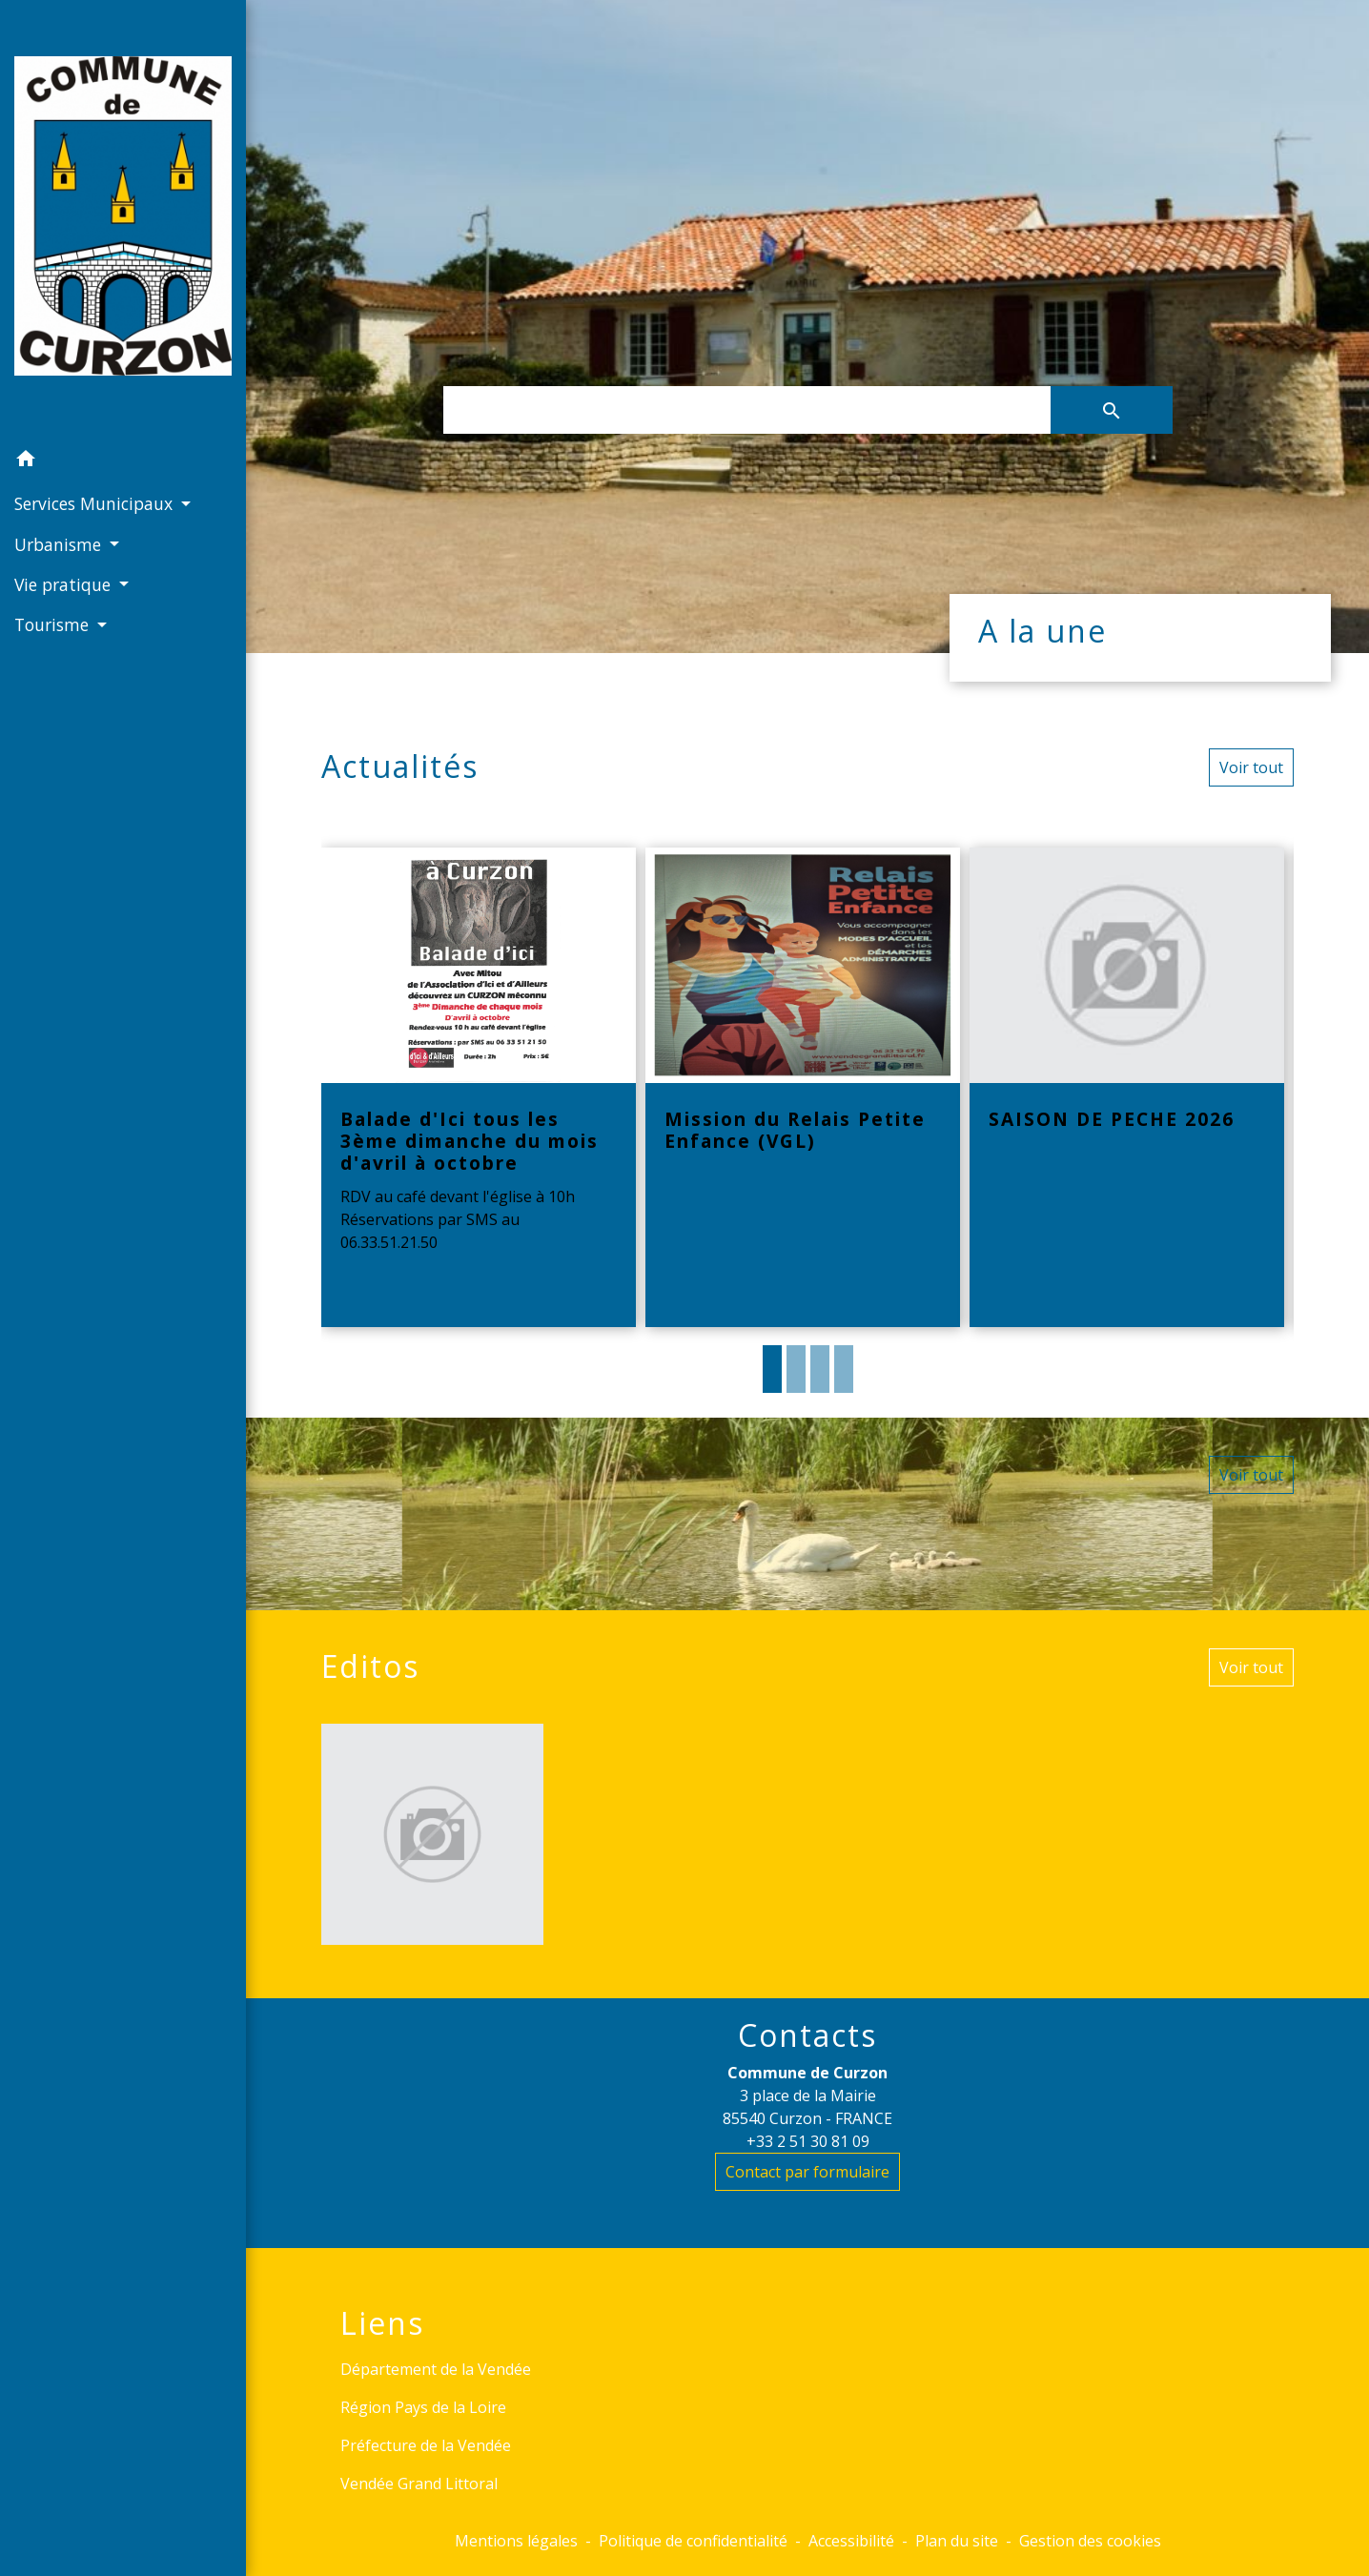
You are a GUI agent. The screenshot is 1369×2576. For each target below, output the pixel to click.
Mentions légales (516, 2540)
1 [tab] (772, 1369)
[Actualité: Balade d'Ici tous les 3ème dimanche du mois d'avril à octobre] (478, 1088)
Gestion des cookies (1090, 2540)
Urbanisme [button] (60, 544)
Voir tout (1251, 767)
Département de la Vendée (435, 2369)
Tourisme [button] (53, 624)
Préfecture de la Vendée (425, 2445)
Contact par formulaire (807, 2171)
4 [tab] (843, 1369)
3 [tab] (819, 1369)
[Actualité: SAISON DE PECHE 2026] (1127, 1088)
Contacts (807, 2035)
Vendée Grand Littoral (419, 2483)
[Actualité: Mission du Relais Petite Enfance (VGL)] (802, 1088)
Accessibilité (851, 2540)
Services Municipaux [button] (95, 503)
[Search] (747, 410)
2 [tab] (796, 1369)
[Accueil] (123, 219)
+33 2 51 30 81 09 (807, 2141)
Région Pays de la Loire (423, 2407)
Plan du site (956, 2540)
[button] (123, 461)
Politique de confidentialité (693, 2540)
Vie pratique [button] (64, 584)
